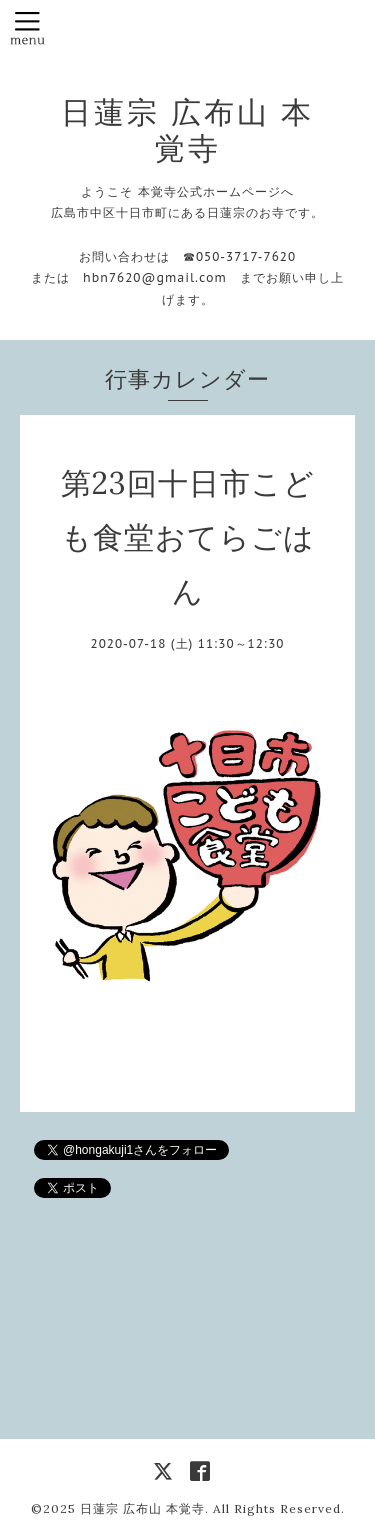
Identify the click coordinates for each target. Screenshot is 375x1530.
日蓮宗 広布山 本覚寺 (187, 130)
